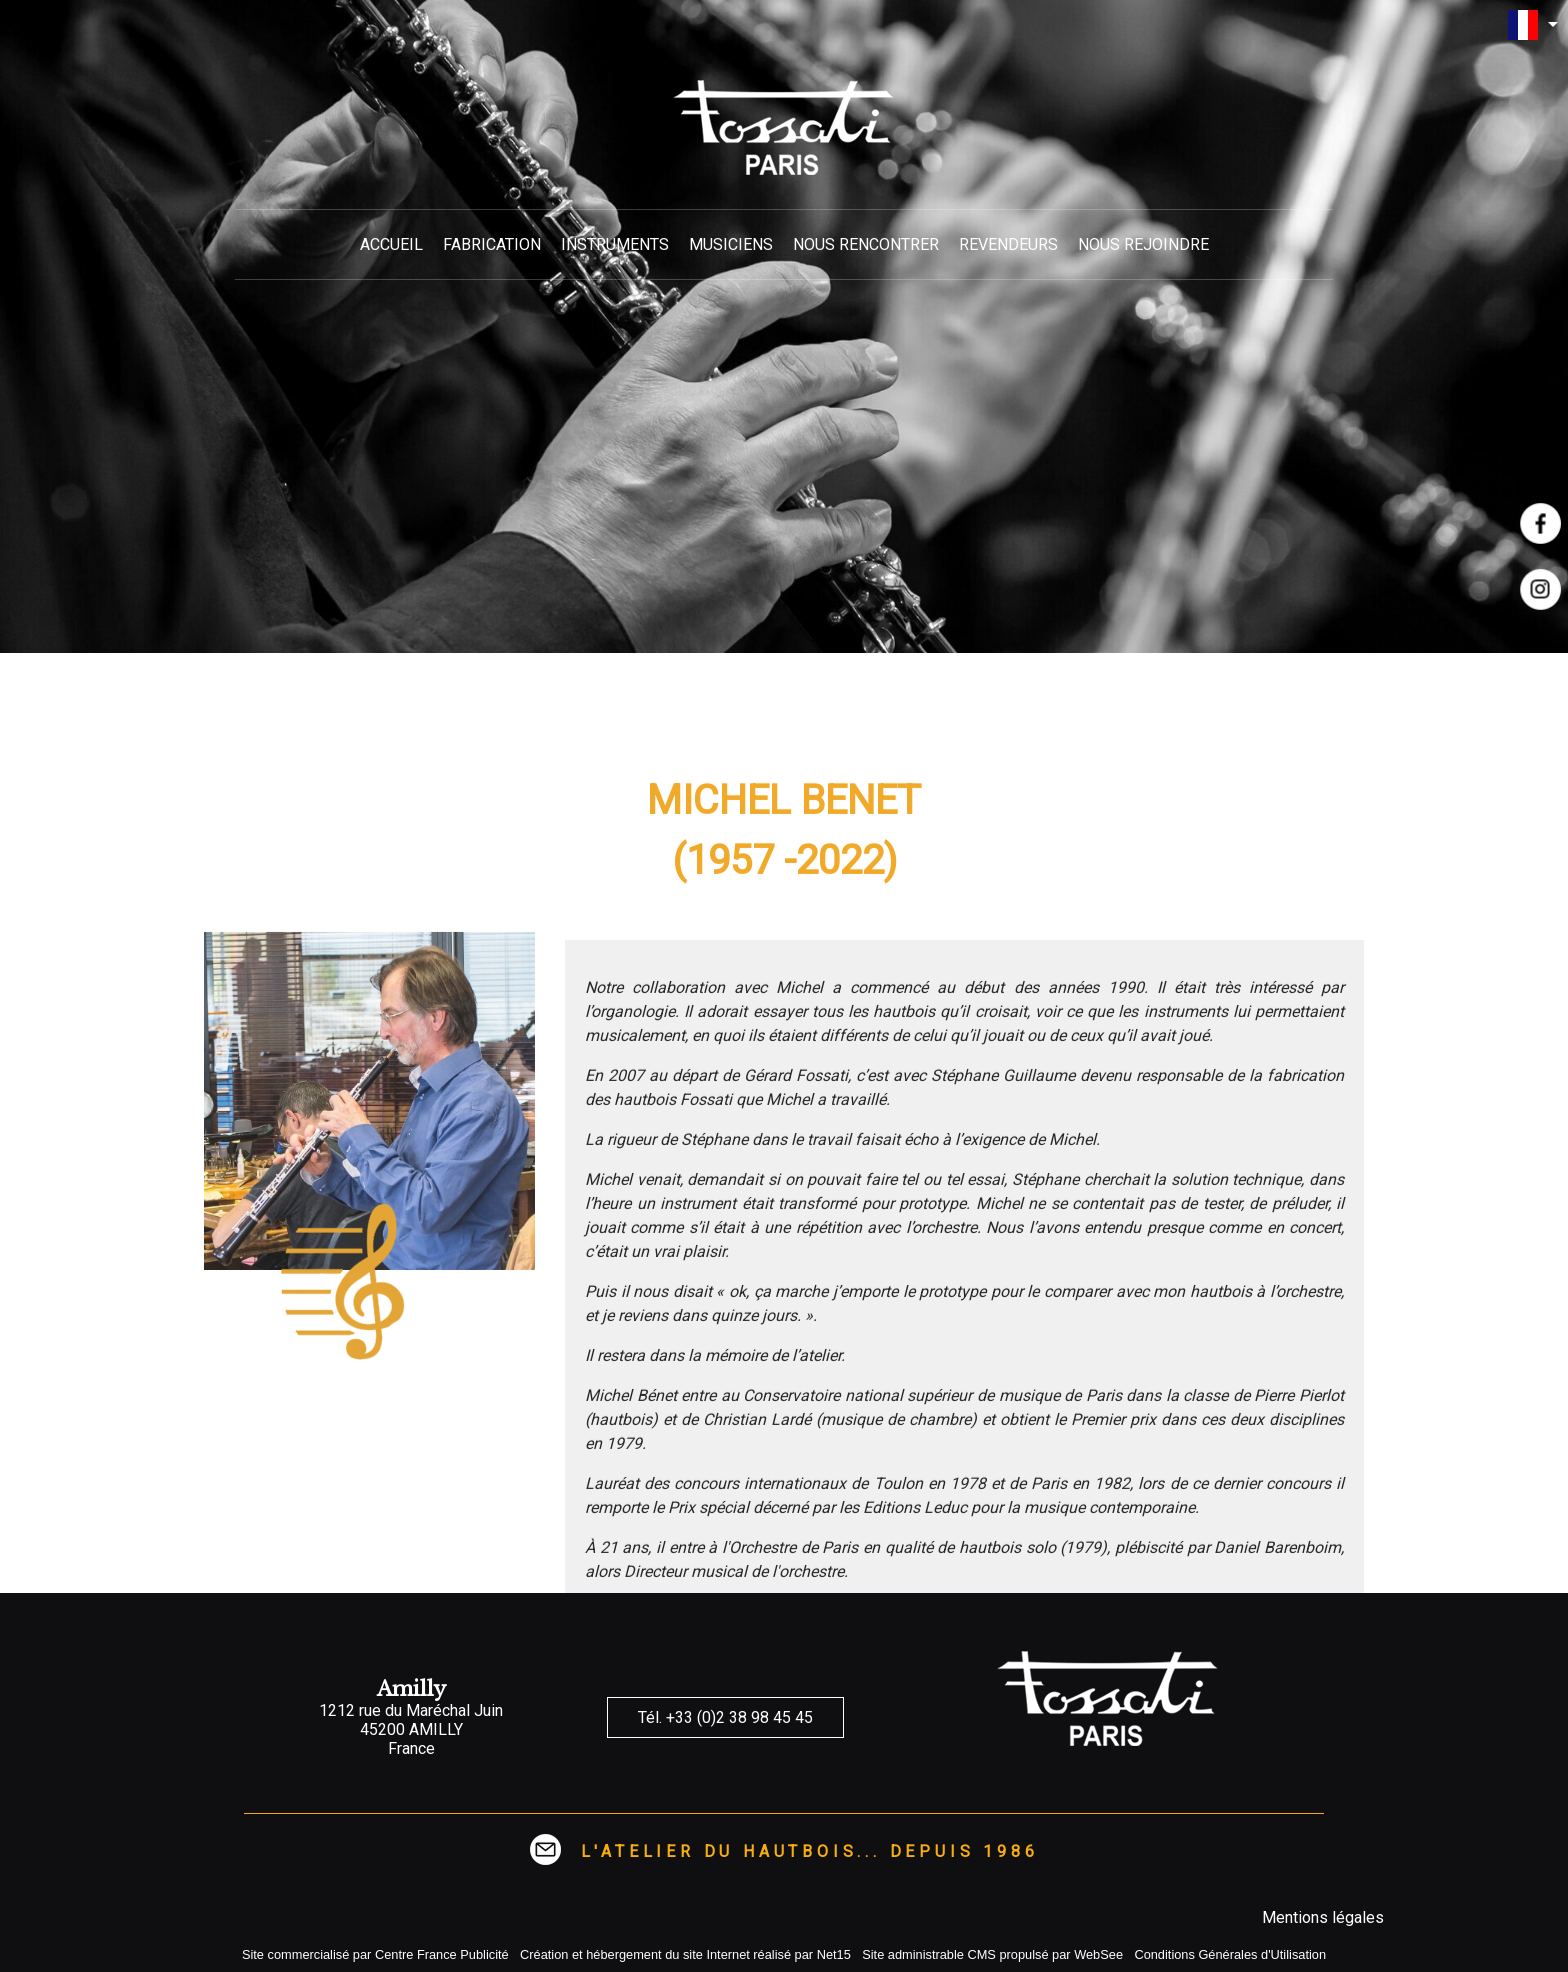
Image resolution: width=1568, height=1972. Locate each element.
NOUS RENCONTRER (866, 244)
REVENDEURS (1008, 244)
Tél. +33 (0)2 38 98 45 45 (725, 1717)
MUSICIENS (731, 244)
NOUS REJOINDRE (1143, 244)
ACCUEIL (391, 244)
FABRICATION (492, 244)
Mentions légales (1323, 1917)
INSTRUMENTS (615, 244)
